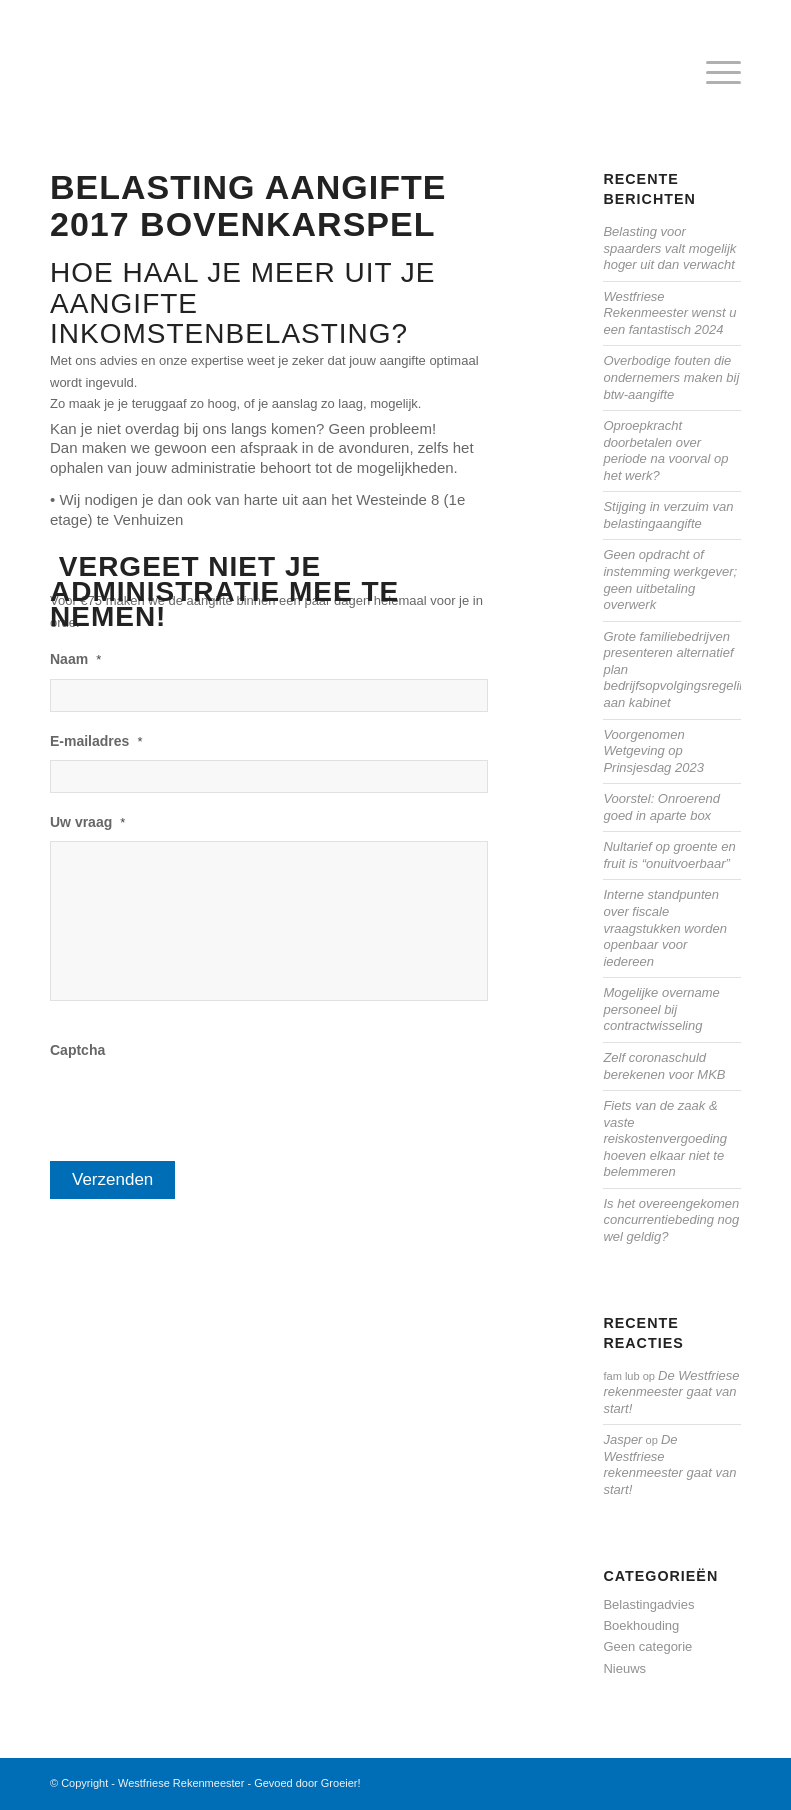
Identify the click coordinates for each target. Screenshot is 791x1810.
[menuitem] (713, 74)
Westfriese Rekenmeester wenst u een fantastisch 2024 (669, 313)
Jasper (622, 1439)
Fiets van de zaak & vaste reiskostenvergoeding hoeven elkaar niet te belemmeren (665, 1138)
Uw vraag (87, 822)
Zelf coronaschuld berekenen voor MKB (664, 1066)
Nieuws (624, 1668)
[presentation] (202, 1109)
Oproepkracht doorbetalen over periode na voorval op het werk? (665, 450)
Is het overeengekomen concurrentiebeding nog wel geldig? (671, 1220)
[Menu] (713, 74)
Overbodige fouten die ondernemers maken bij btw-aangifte (671, 377)
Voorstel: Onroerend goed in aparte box (661, 807)
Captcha (77, 1050)
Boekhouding (641, 1625)
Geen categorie (647, 1646)
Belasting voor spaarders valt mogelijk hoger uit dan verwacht (669, 248)
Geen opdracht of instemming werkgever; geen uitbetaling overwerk (670, 579)
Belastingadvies (648, 1604)
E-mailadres (96, 741)
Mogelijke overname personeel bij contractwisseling (661, 1009)
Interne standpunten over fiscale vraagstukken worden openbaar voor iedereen (665, 927)
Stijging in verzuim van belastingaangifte (668, 515)
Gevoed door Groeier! (307, 1783)
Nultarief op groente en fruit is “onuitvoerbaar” (669, 855)
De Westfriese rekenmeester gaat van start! (671, 1392)
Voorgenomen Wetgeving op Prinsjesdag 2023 (653, 751)
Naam (75, 659)
